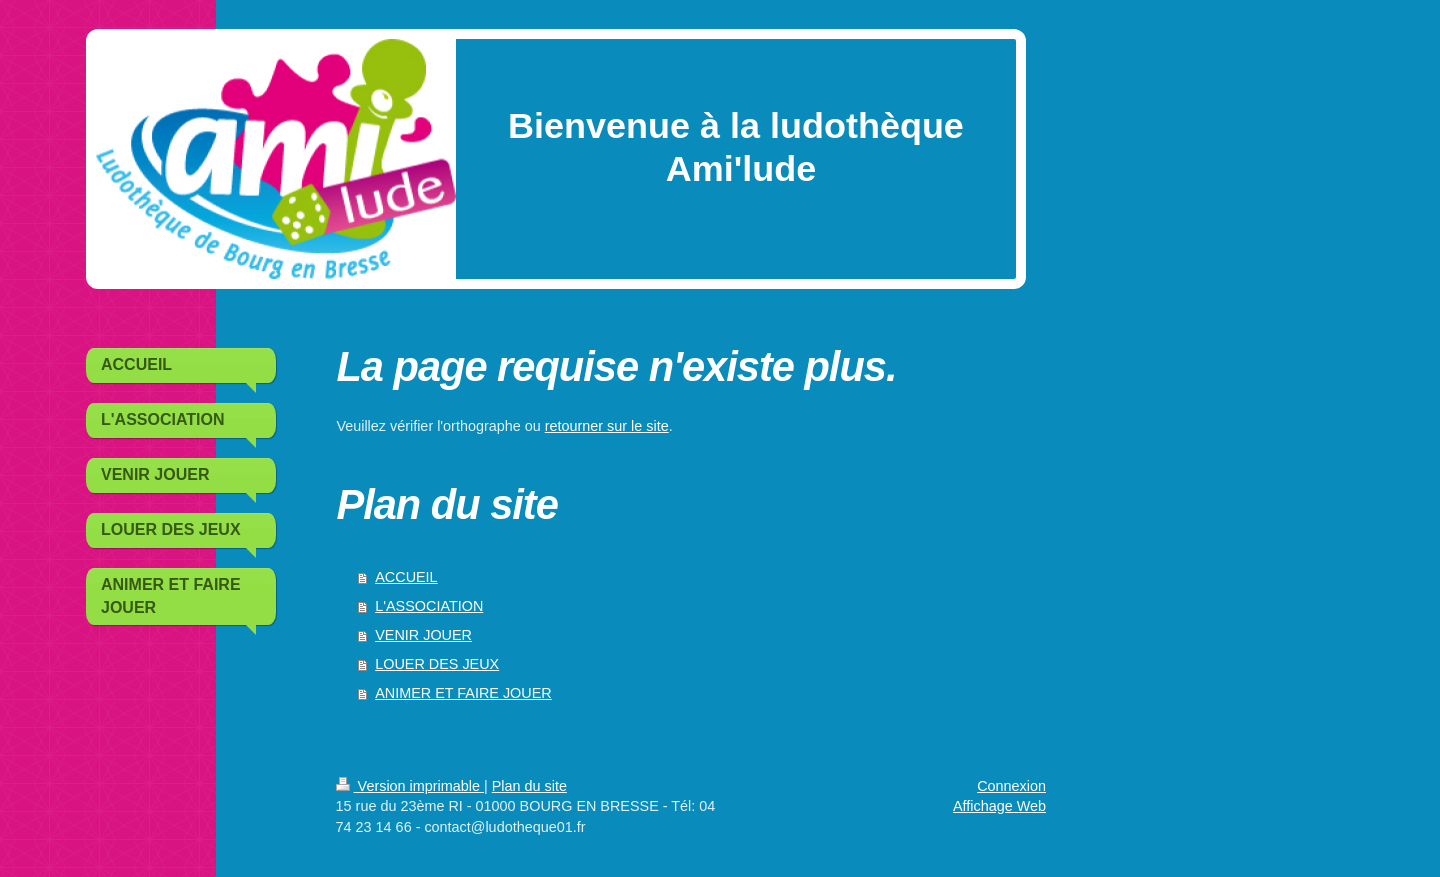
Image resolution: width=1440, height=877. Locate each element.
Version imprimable (410, 786)
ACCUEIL (406, 577)
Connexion (1011, 786)
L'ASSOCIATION (429, 606)
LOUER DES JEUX (437, 664)
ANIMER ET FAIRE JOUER (463, 693)
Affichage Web (999, 806)
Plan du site (529, 786)
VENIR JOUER (423, 635)
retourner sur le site (607, 426)
